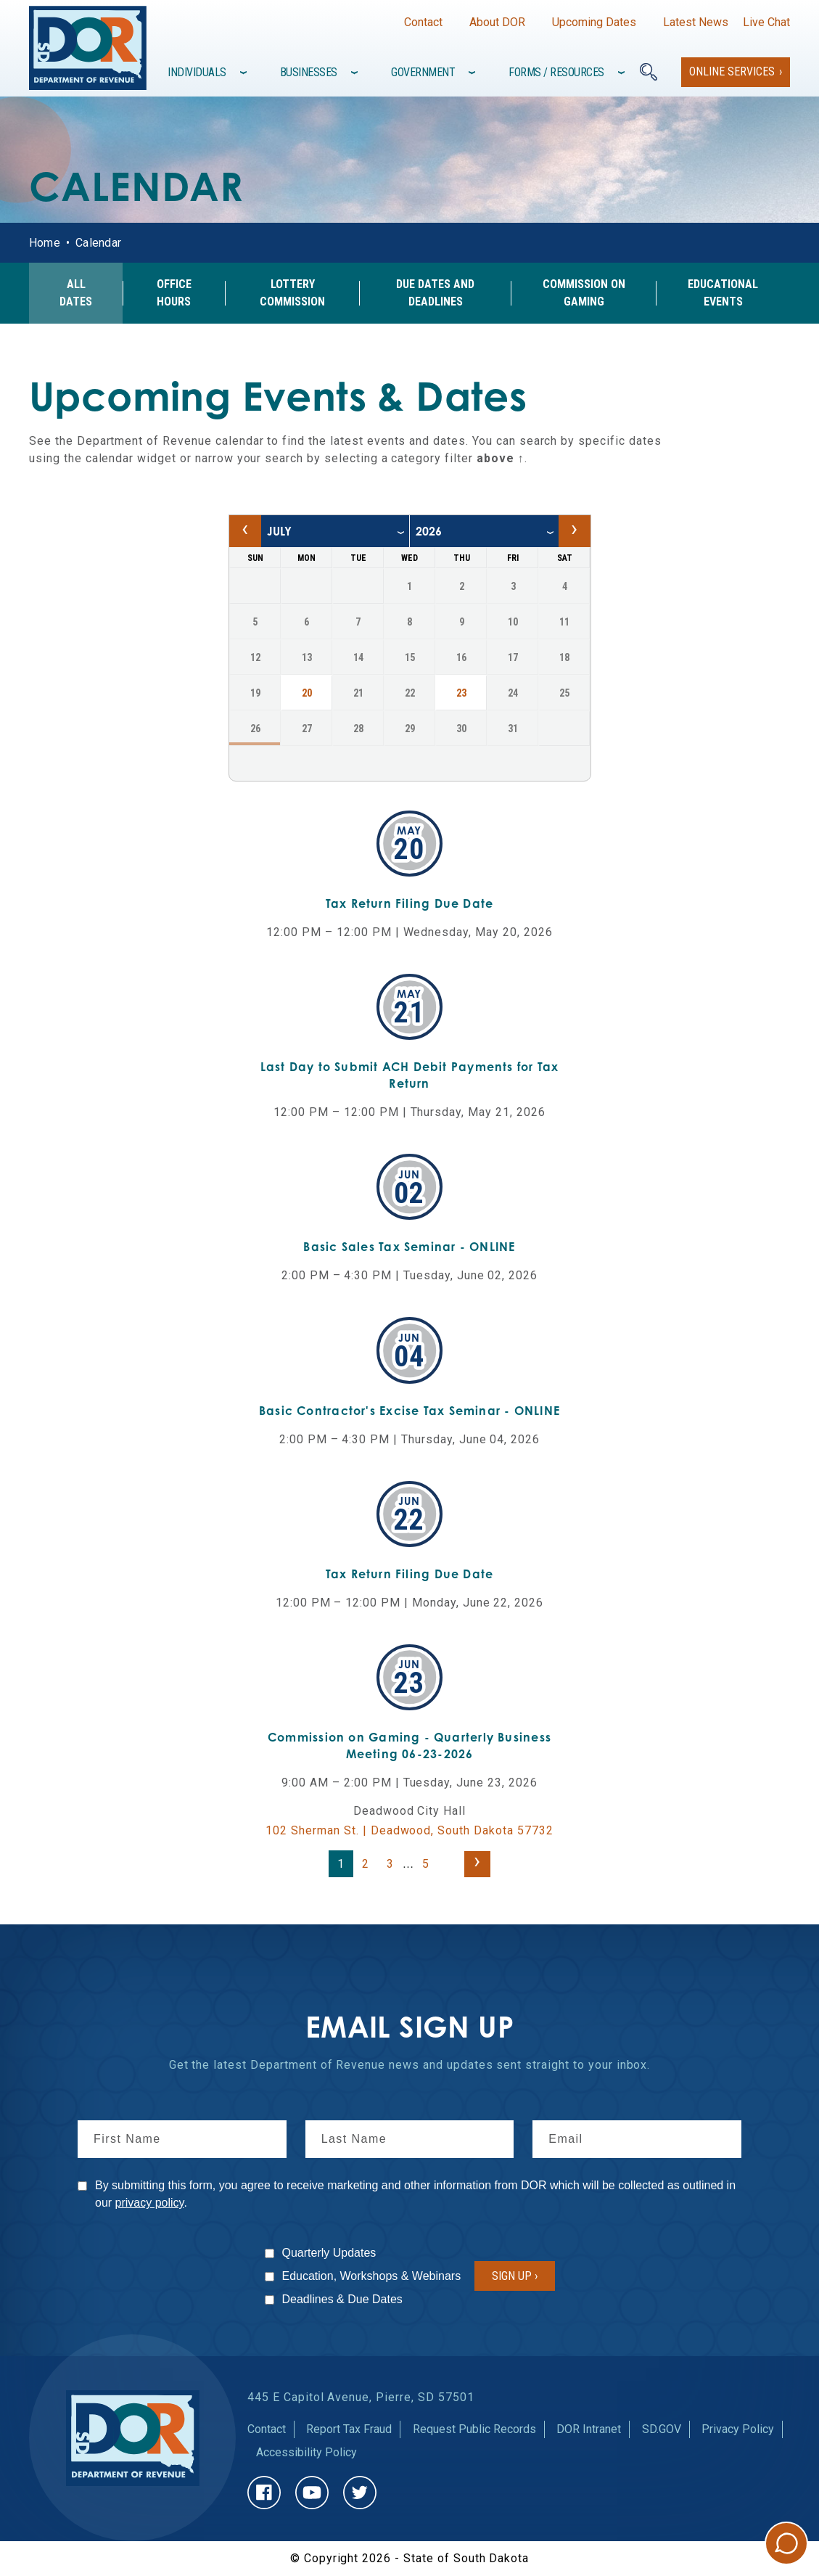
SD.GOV (661, 2429)
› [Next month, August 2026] (574, 528)
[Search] (648, 72)
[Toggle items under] (245, 73)
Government (423, 72)
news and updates (441, 2065)
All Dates (75, 292)
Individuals (197, 72)
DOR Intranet (588, 2429)
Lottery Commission (292, 292)
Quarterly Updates (329, 2253)
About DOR (497, 22)
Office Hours (174, 292)
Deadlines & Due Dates (342, 2299)
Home (44, 243)
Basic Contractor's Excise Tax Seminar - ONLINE (409, 1410)
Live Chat (766, 22)
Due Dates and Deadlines (435, 292)
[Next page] (477, 1864)
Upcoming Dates (594, 22)
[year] (484, 531)
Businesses (308, 72)
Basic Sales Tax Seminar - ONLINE (409, 1246)
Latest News (695, 22)
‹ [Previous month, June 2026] (245, 528)
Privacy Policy (737, 2429)
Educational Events (723, 292)
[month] (335, 531)
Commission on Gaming (584, 292)
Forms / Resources (556, 72)
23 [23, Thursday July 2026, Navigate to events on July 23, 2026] (461, 693)
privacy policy (149, 2202)
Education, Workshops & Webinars (371, 2276)
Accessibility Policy (306, 2452)
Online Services (732, 71)
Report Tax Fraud (349, 2429)
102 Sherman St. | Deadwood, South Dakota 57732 (409, 1830)
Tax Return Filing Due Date (410, 903)
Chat (786, 2543)
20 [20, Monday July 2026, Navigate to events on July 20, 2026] (307, 693)
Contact (423, 22)
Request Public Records (474, 2429)
